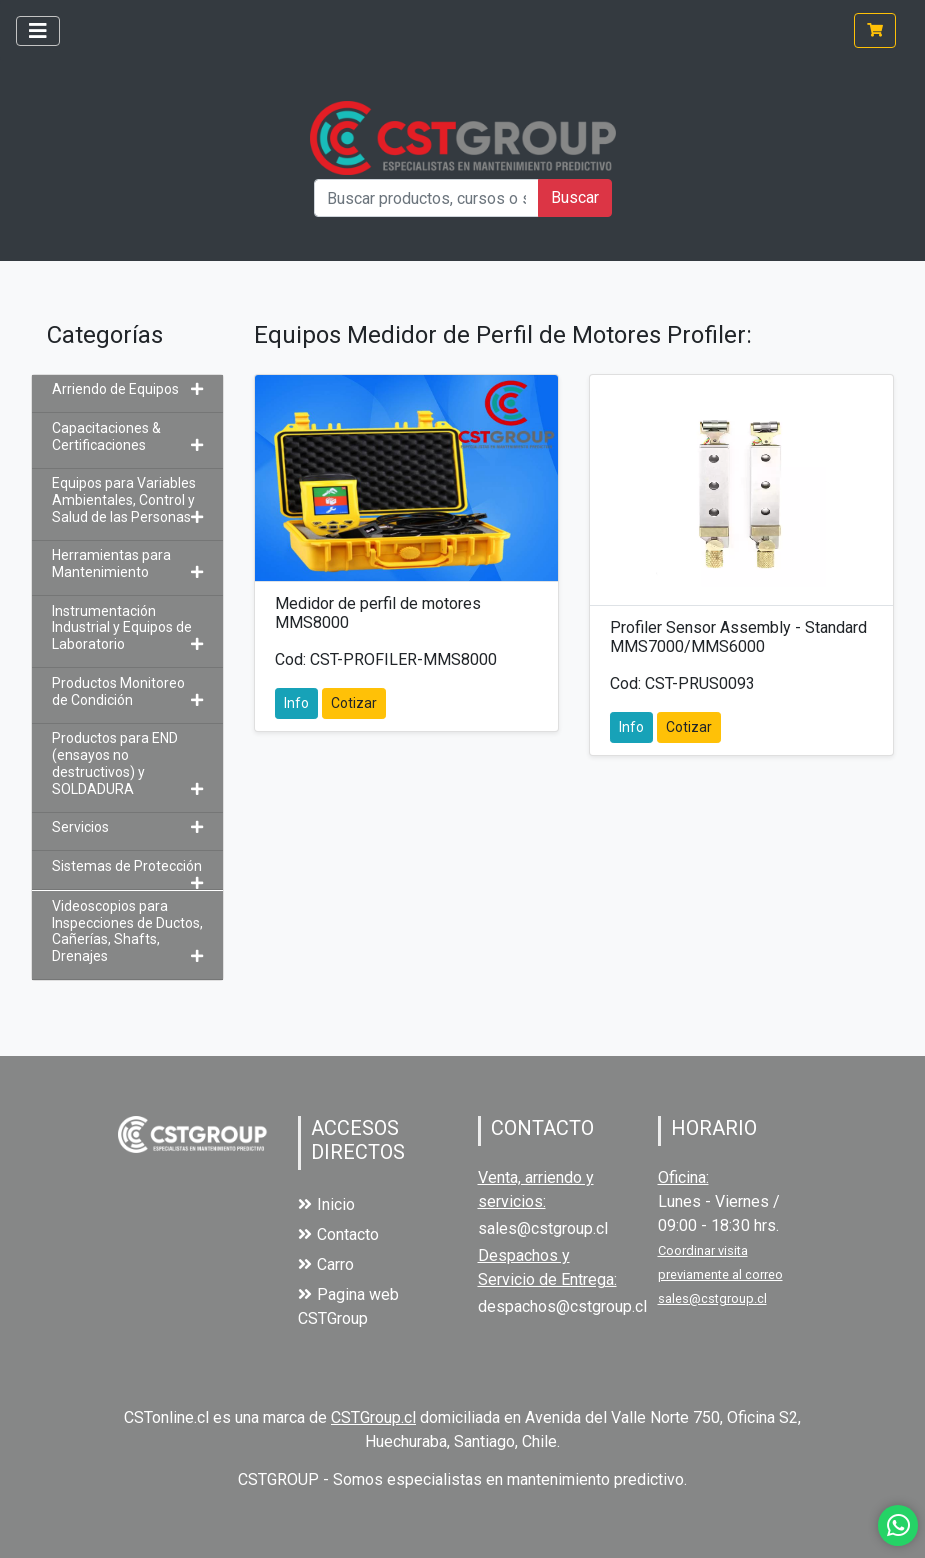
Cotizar (354, 703)
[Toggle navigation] (38, 31)
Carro (326, 1264)
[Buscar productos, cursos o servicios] (426, 198)
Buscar (575, 197)
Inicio (326, 1204)
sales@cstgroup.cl (543, 1228)
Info (296, 703)
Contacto (338, 1234)
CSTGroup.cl (373, 1417)
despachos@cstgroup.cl (562, 1306)
